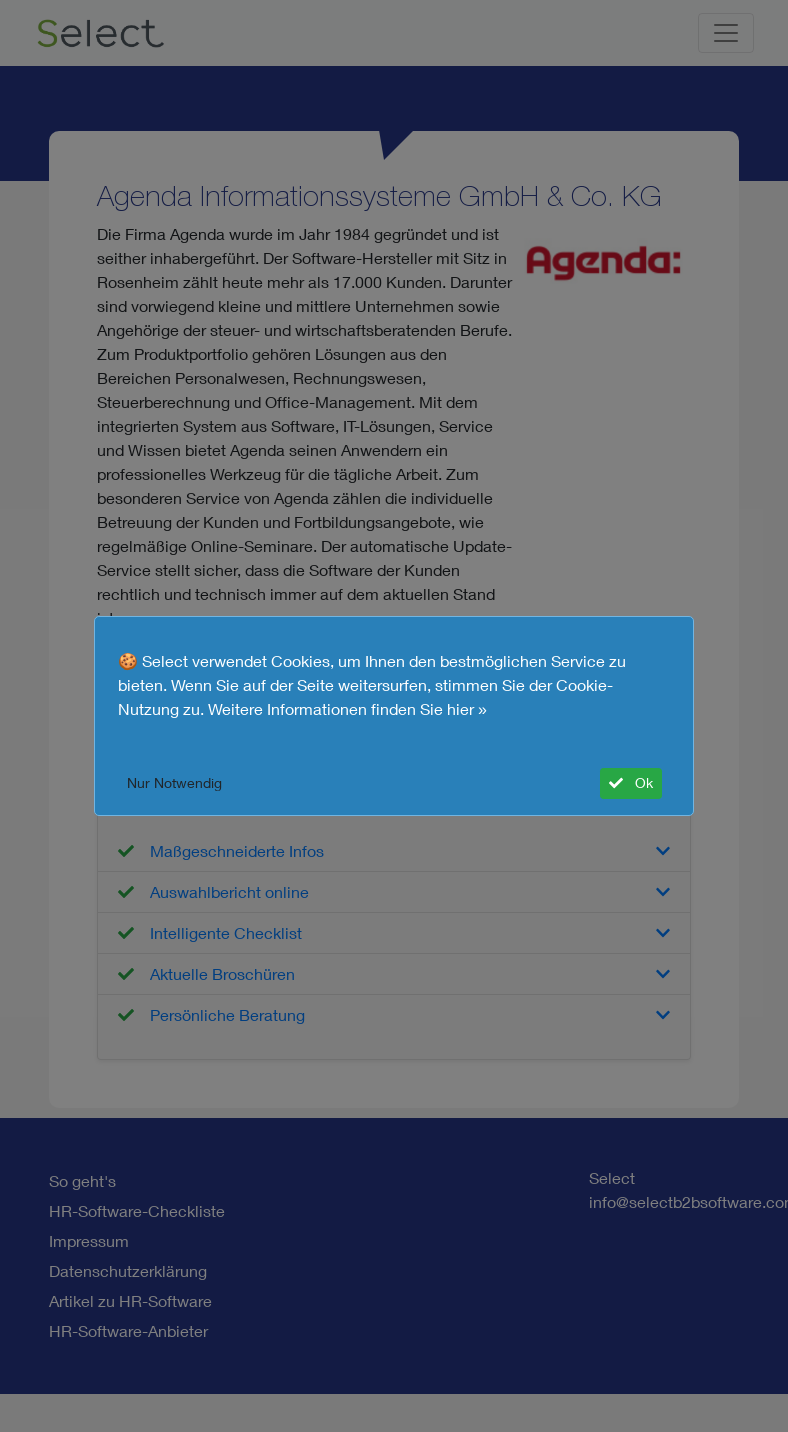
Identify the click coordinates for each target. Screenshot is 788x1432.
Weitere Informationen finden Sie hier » (347, 709)
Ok (631, 783)
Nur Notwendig (174, 783)
